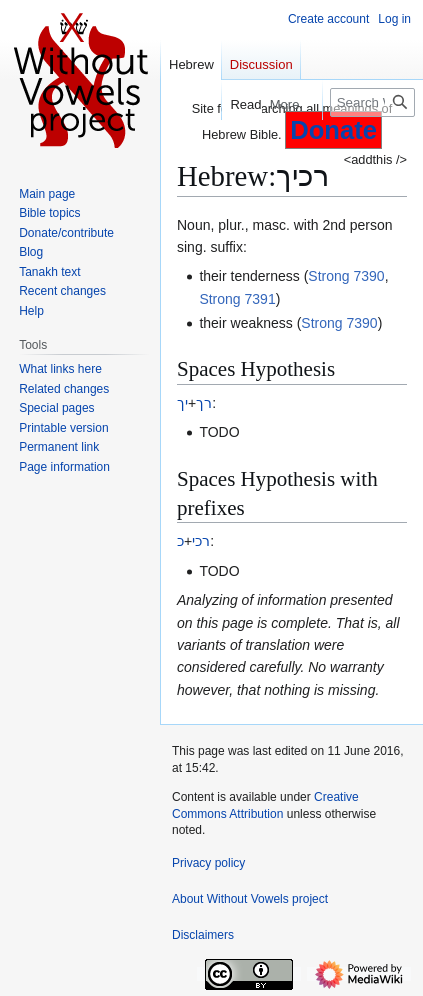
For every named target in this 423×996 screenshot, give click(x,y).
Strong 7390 (346, 276)
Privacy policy (208, 863)
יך (182, 403)
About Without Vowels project (250, 899)
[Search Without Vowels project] (372, 102)
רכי (201, 541)
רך (204, 403)
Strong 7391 (237, 299)
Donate (333, 130)
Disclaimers (203, 935)
